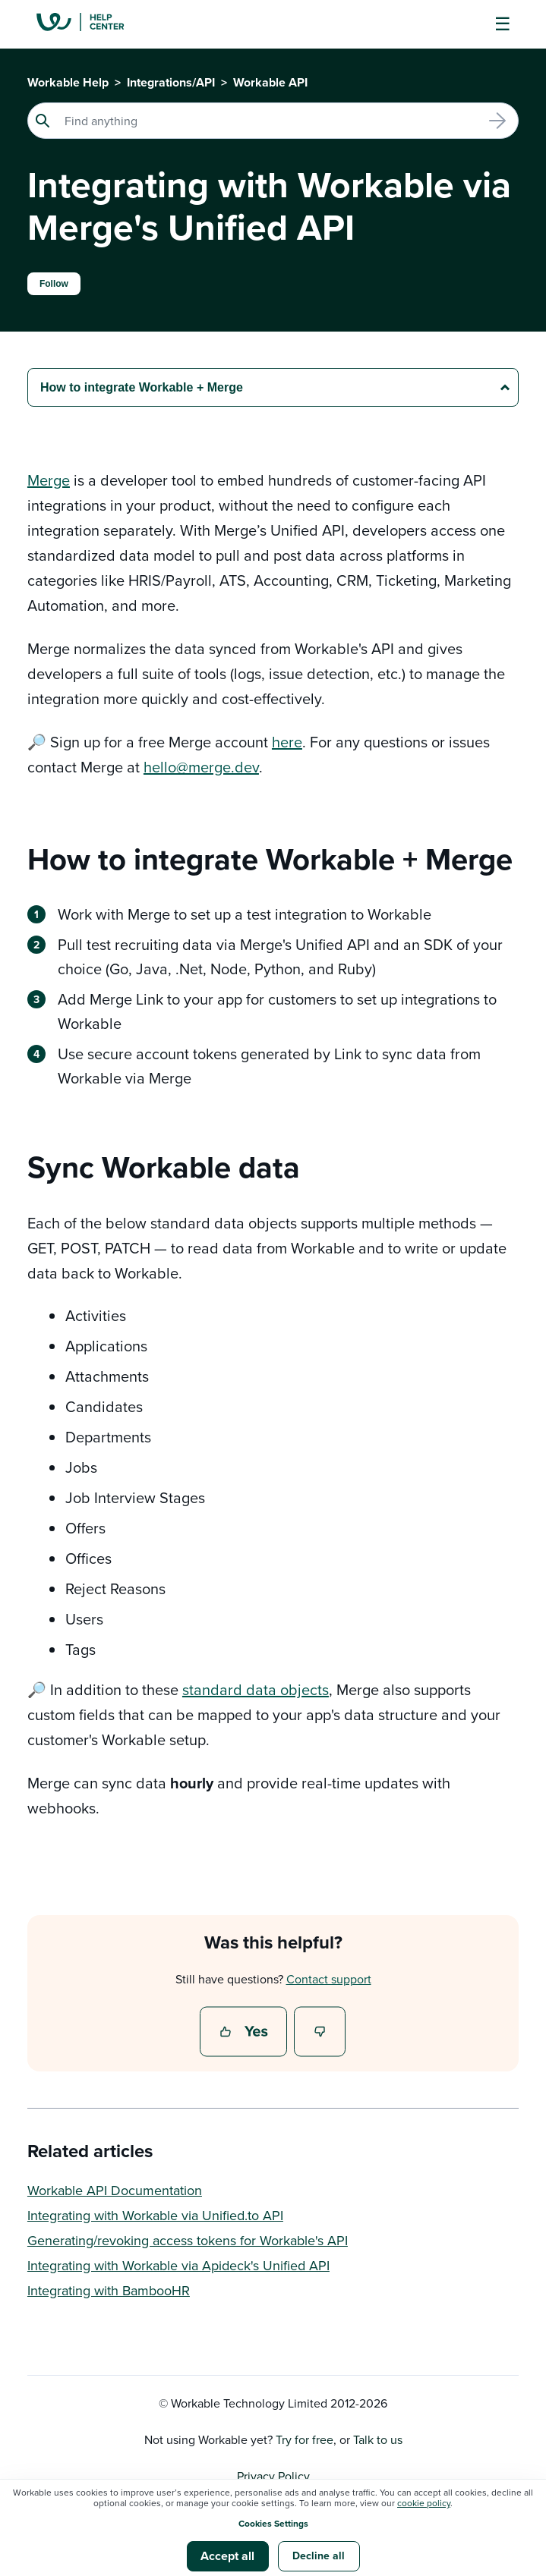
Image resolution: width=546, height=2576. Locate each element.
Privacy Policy (273, 2475)
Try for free (304, 2439)
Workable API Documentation (114, 2190)
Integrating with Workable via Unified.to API (155, 2215)
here (287, 742)
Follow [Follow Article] (53, 283)
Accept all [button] (227, 2556)
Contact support (328, 1979)
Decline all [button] (318, 2555)
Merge (48, 480)
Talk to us (377, 2439)
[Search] (273, 120)
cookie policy (423, 2502)
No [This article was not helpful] (320, 2032)
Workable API (270, 82)
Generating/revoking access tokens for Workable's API (187, 2240)
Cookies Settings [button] (273, 2523)
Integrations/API (171, 82)
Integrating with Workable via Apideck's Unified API (178, 2265)
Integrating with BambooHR (108, 2290)
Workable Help (68, 82)
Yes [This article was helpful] (245, 2032)
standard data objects (255, 1689)
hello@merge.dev (201, 767)
